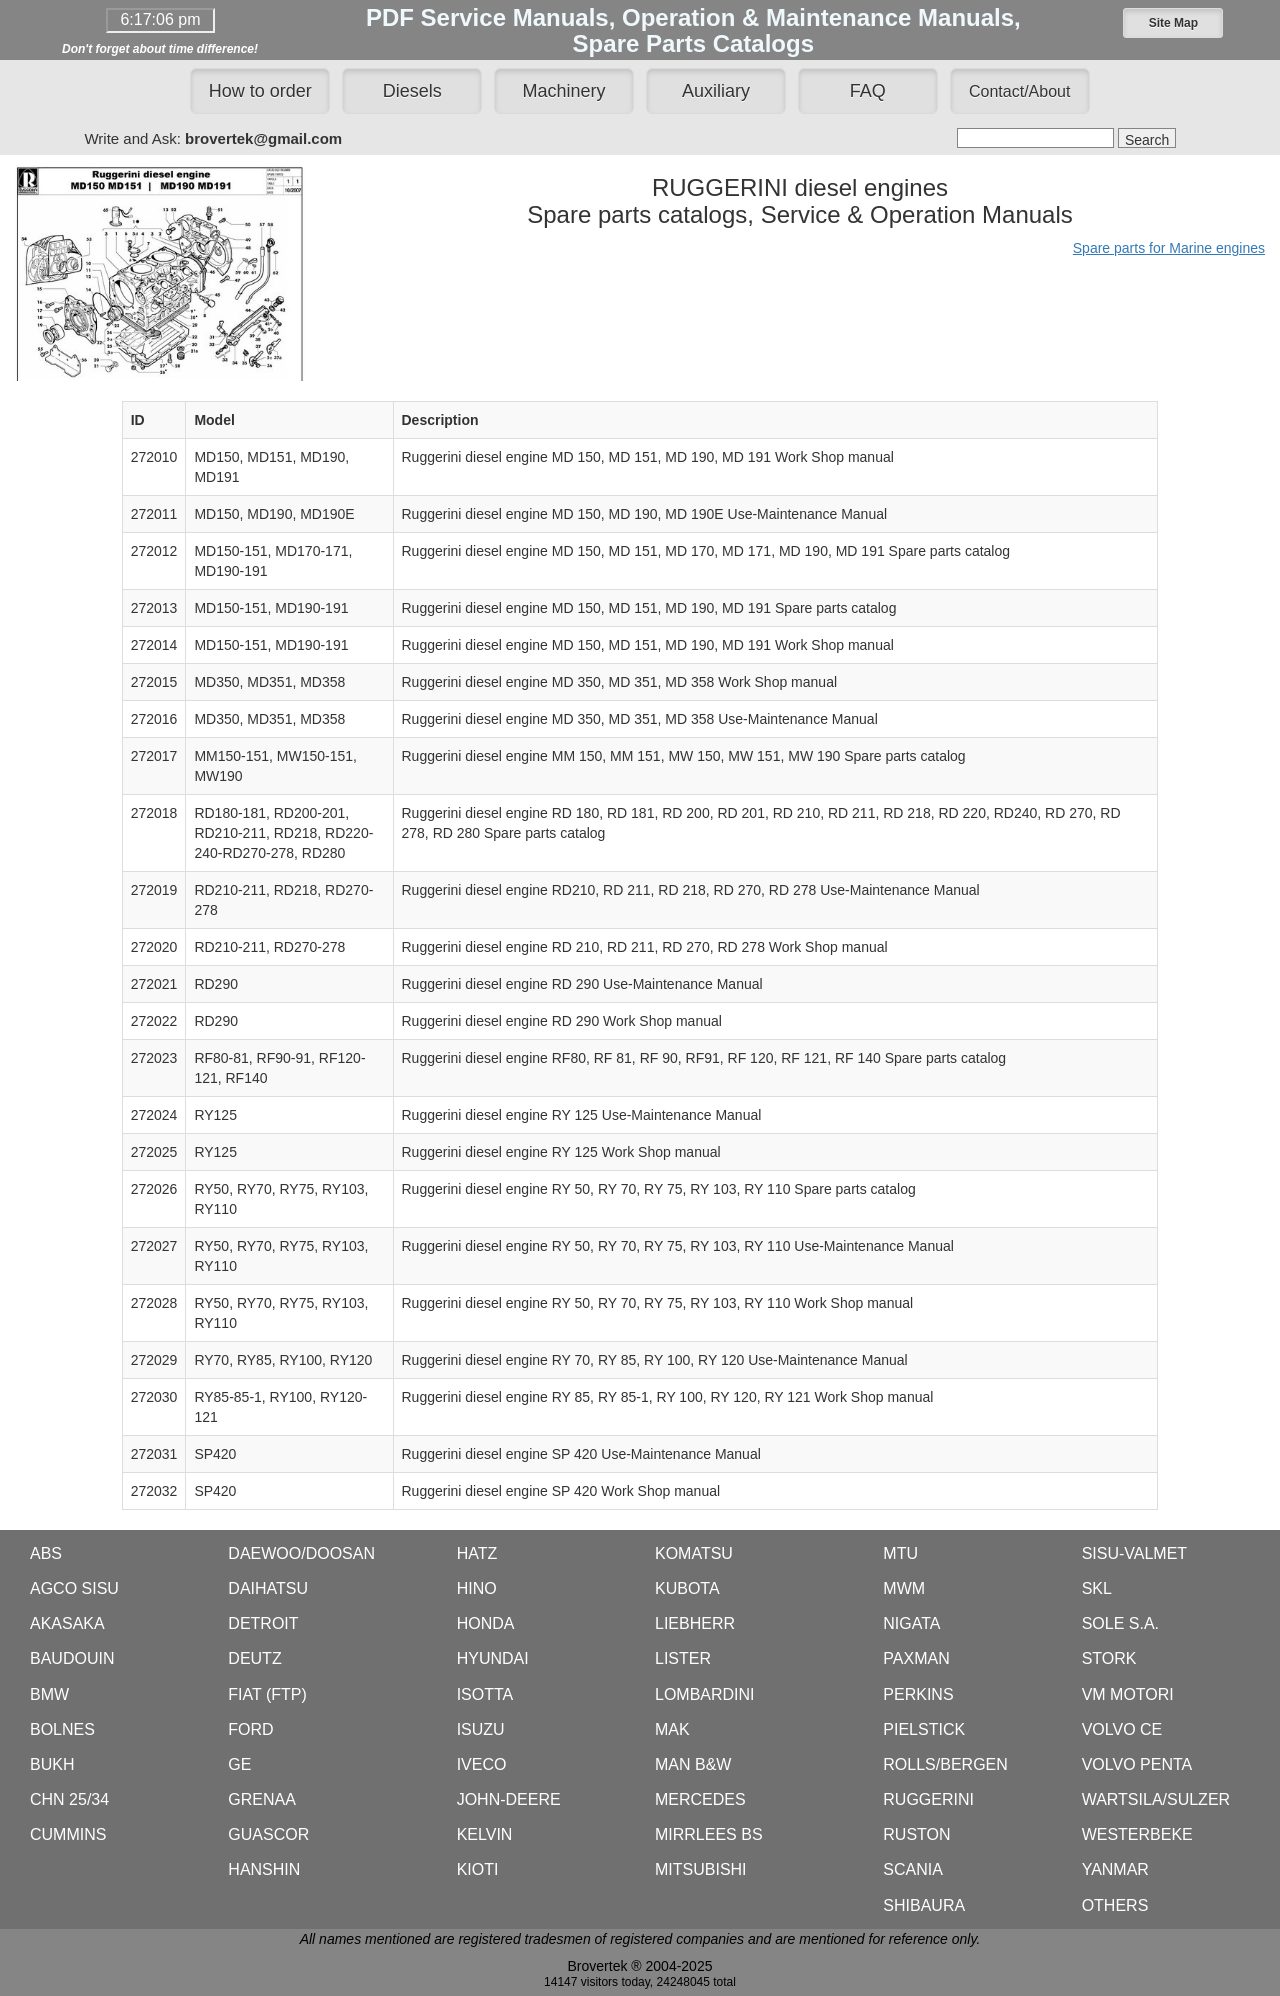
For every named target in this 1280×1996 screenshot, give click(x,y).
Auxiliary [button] (716, 91)
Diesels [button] (412, 91)
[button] (1173, 23)
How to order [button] (260, 91)
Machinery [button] (564, 91)
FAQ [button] (868, 91)
